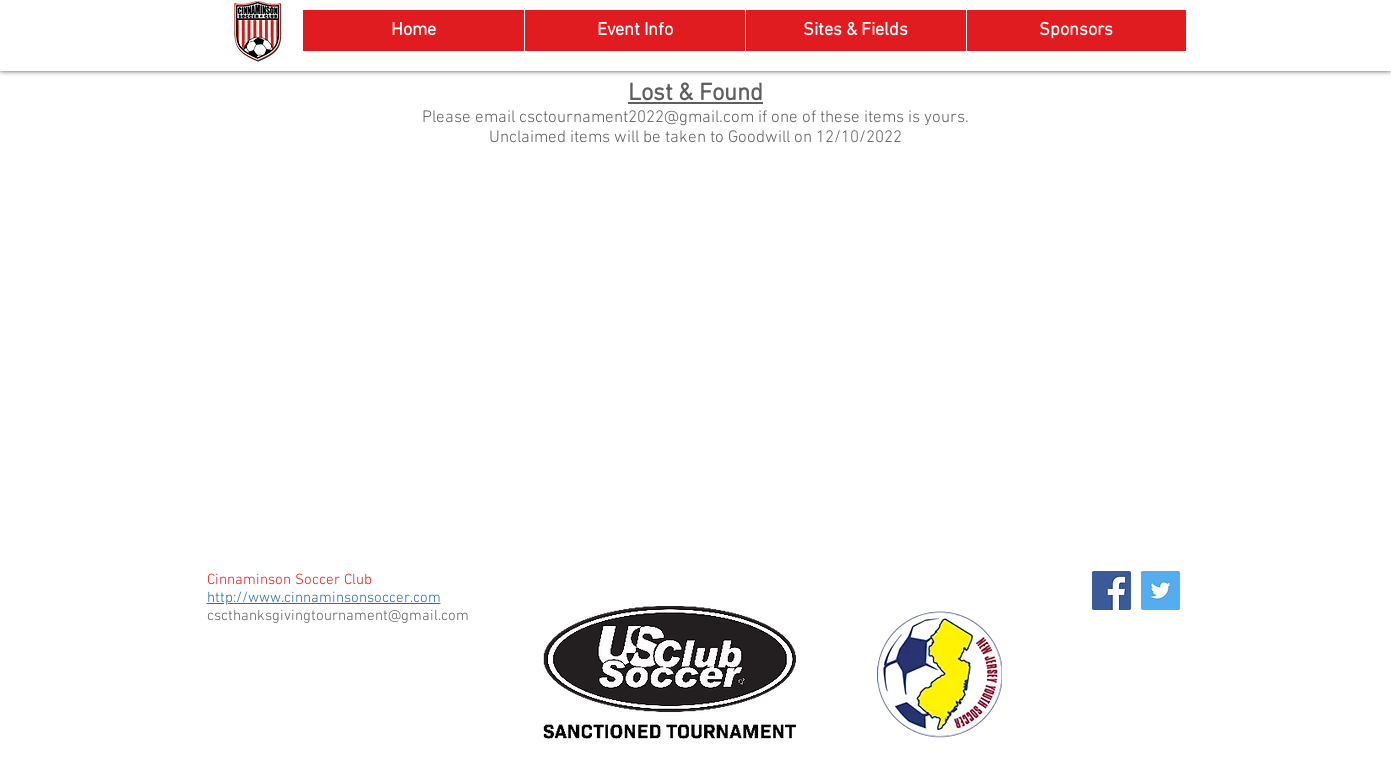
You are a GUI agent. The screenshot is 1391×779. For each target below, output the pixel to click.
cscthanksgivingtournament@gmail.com (338, 616)
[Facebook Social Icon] (1111, 590)
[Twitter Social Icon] (1160, 590)
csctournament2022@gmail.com (636, 118)
